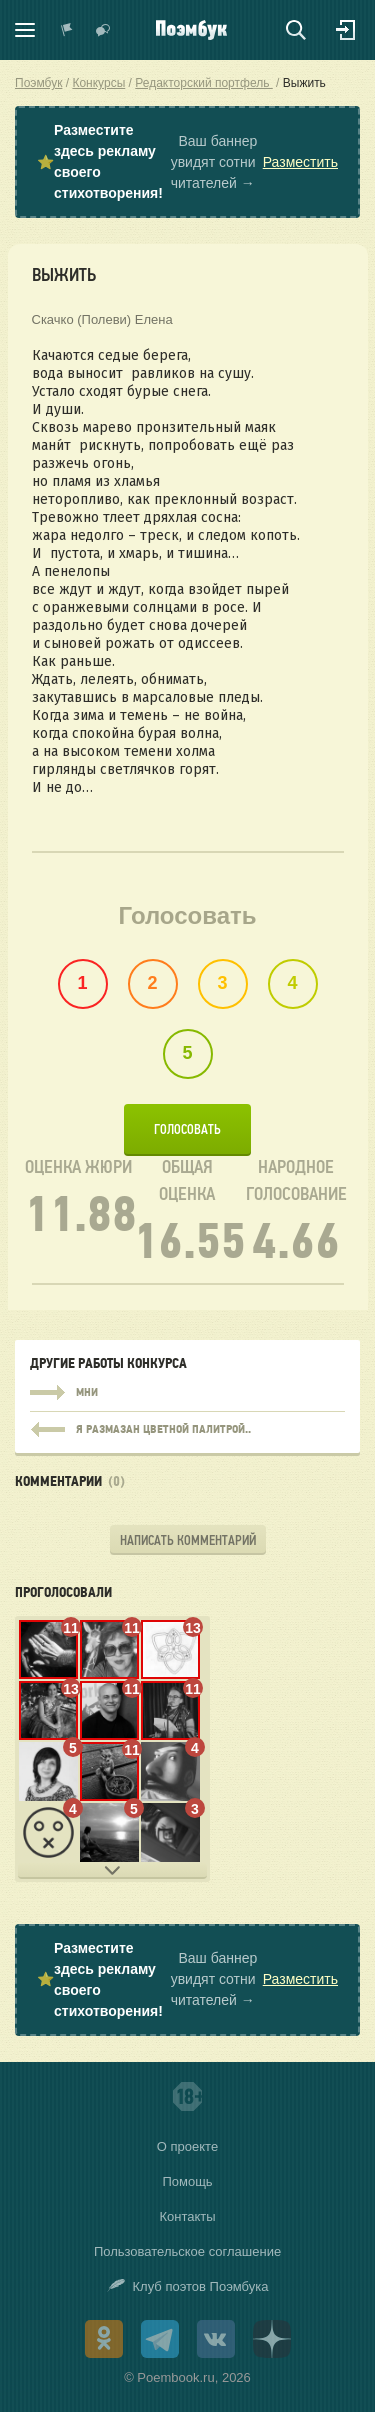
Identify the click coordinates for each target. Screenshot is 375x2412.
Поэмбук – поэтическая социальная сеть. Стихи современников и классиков (191, 30)
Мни (187, 1393)
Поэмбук (38, 83)
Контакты (187, 2216)
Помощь (187, 2181)
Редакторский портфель (203, 83)
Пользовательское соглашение (187, 2251)
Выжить (304, 83)
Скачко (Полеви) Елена (102, 319)
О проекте (187, 2146)
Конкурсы (98, 83)
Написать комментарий (188, 1540)
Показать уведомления (67, 30)
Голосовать (187, 1129)
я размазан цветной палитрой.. (187, 1425)
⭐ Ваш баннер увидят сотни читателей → (187, 162)
